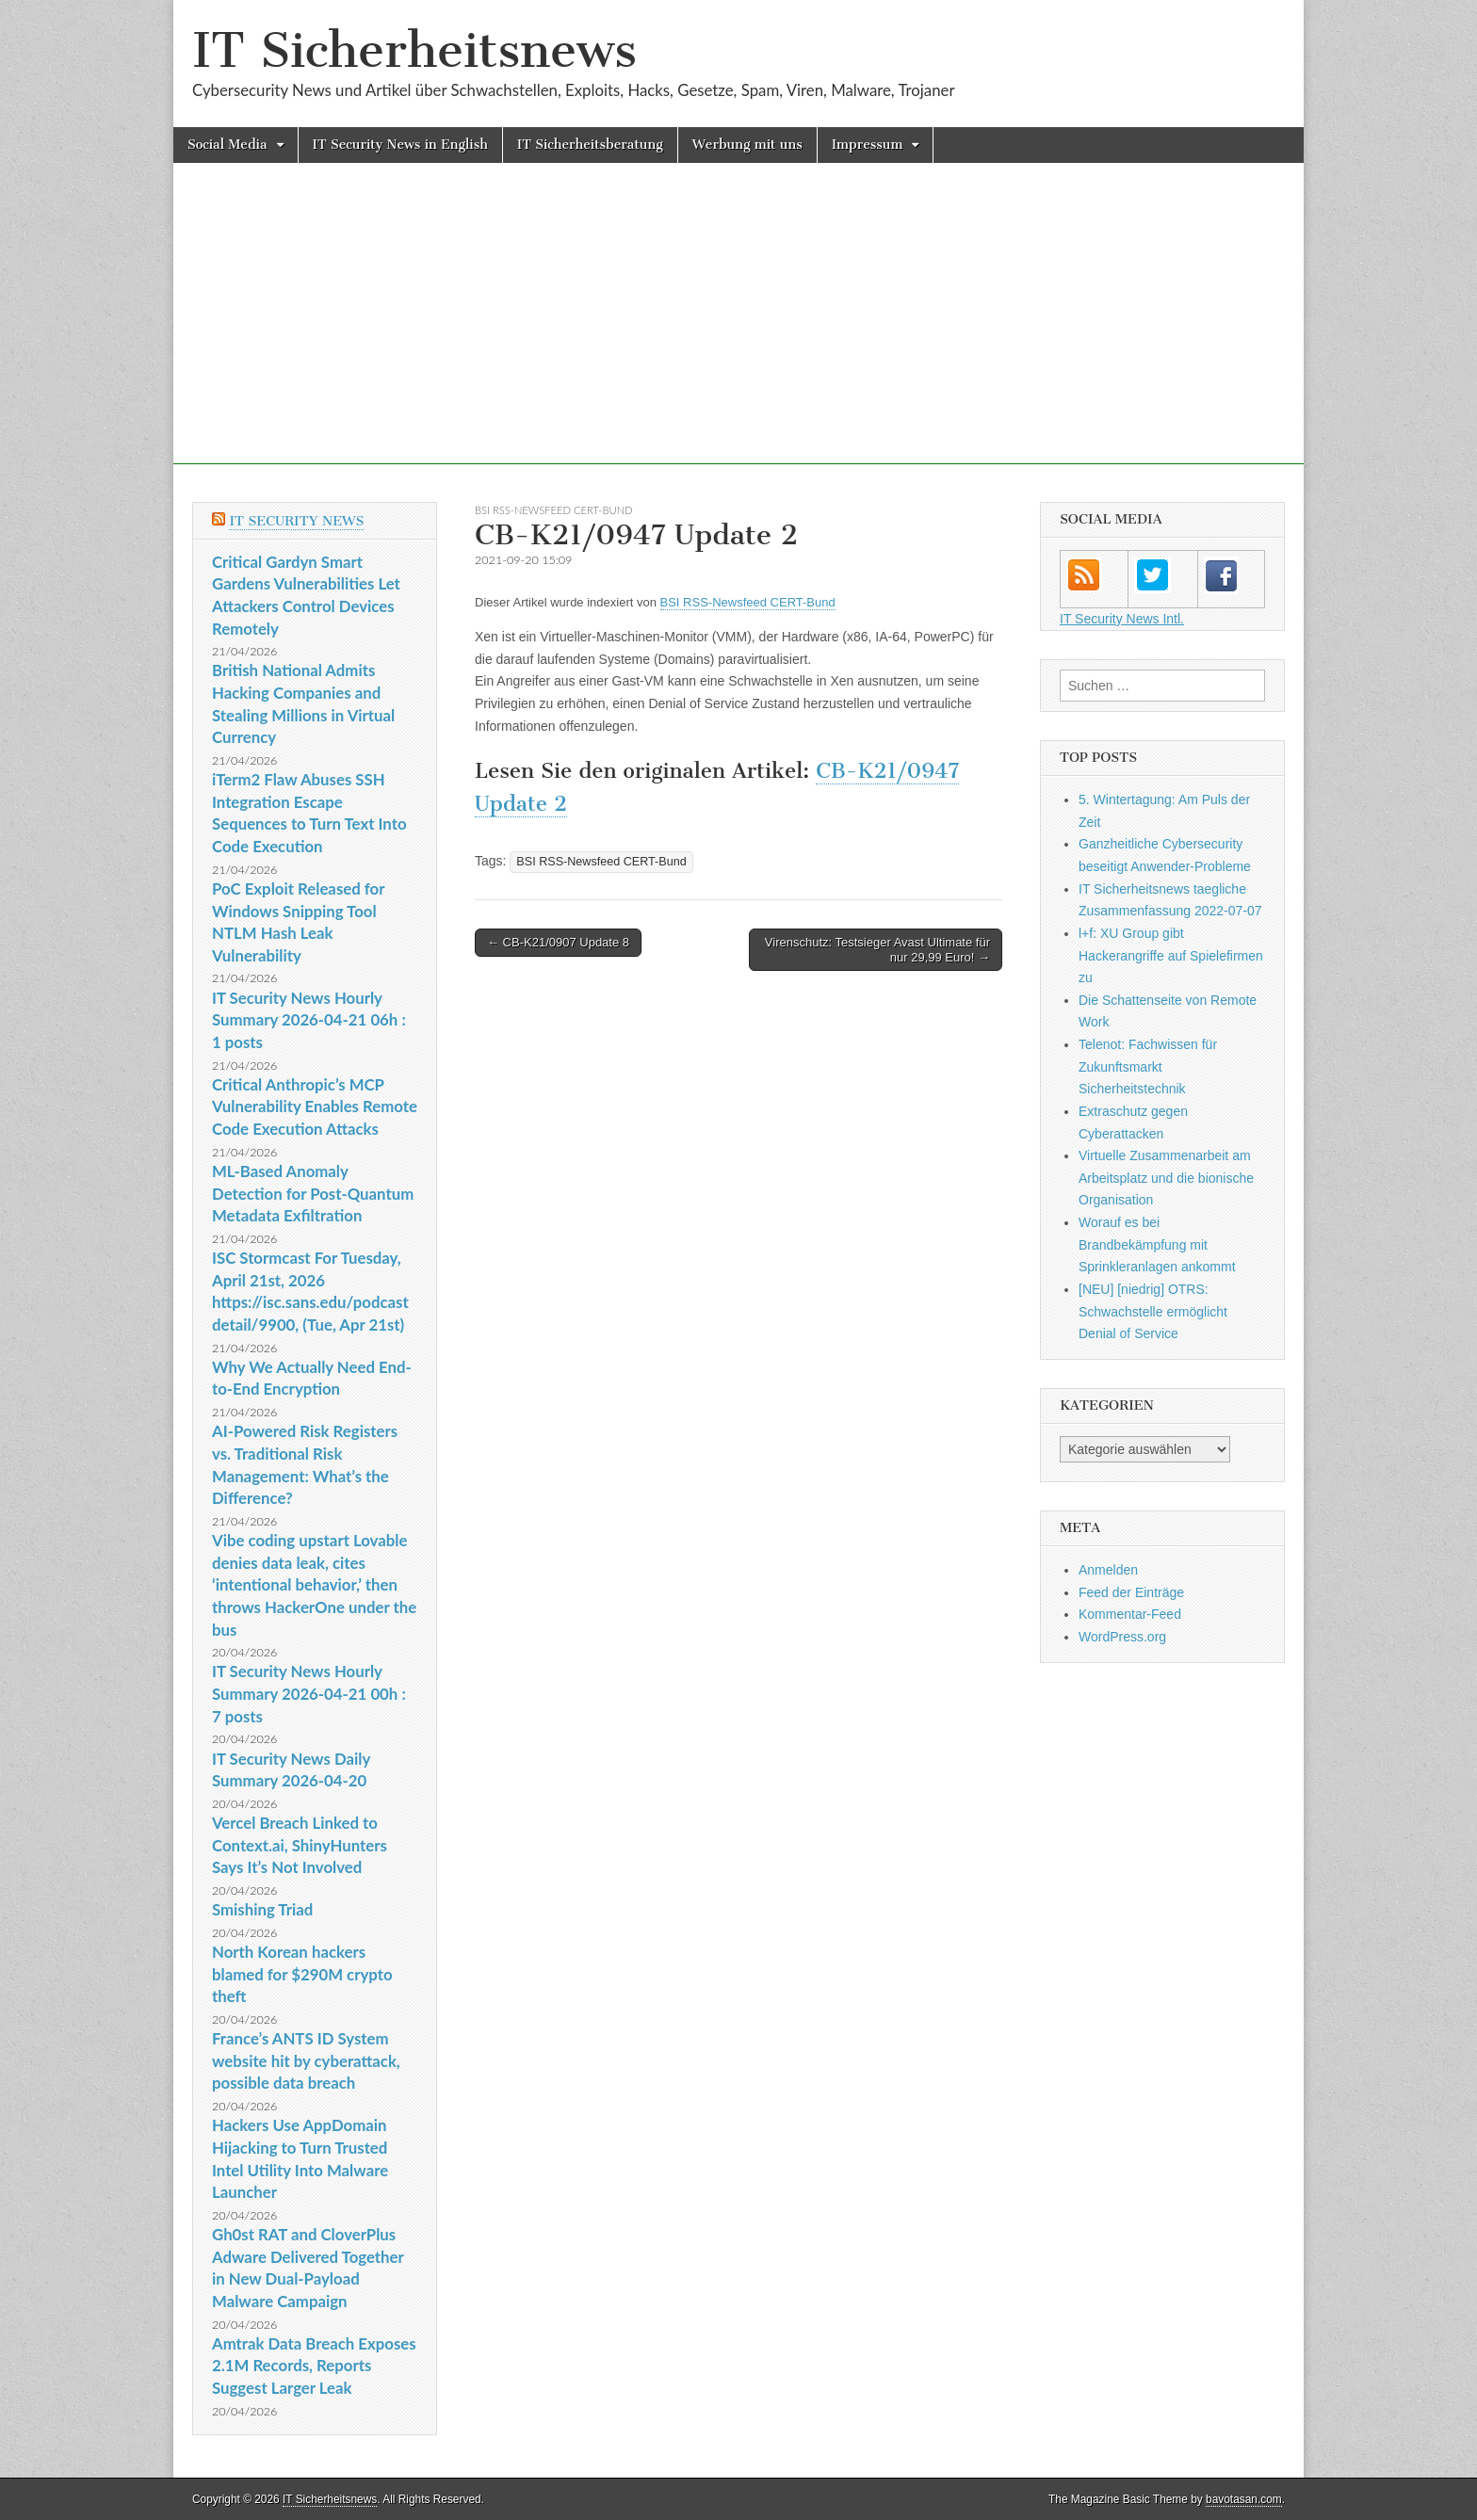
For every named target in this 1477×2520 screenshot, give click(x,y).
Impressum (867, 145)
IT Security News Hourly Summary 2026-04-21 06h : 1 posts (309, 1020)
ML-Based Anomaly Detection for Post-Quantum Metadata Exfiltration (313, 1193)
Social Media (227, 145)
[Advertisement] (738, 332)
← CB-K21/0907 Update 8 (558, 942)
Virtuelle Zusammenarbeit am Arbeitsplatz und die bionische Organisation (1166, 1177)
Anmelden (1108, 1569)
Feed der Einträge (1131, 1592)
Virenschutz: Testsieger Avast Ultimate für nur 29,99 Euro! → (877, 949)
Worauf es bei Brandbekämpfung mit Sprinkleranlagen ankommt (1157, 1244)
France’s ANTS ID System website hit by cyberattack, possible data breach (306, 2060)
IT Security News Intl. (1122, 618)
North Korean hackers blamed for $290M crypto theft (302, 1974)
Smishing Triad (262, 1909)
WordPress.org (1122, 1636)
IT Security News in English (400, 145)
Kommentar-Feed (1130, 1614)
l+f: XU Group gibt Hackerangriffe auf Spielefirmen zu (1171, 955)
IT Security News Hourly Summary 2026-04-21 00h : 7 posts (309, 1693)
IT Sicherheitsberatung (590, 145)
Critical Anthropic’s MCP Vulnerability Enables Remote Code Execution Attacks (314, 1106)
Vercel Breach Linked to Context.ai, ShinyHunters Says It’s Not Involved (299, 1845)
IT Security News (296, 521)
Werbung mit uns (747, 145)
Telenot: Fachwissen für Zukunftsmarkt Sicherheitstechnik (1148, 1066)
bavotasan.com (1244, 2499)
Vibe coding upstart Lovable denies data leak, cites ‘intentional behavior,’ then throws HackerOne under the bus (314, 1585)
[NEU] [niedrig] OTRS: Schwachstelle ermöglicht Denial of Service (1153, 1311)
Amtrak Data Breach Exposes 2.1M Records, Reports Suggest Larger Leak (314, 2366)
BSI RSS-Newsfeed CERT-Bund (554, 510)
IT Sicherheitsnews (414, 50)
